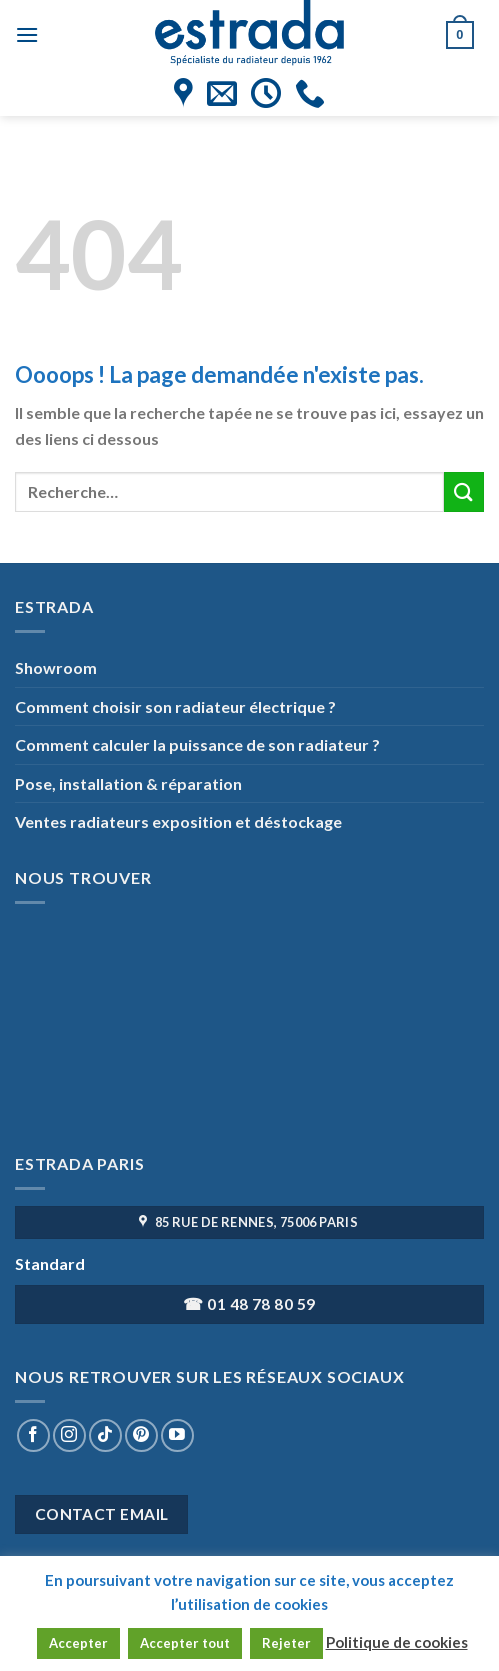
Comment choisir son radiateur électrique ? (175, 706)
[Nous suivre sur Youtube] (177, 1435)
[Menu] (27, 34)
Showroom (56, 667)
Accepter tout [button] (185, 1643)
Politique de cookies (397, 1642)
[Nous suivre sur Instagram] (69, 1435)
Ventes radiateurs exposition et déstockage (178, 821)
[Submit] (464, 491)
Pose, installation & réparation (128, 783)
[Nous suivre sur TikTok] (105, 1435)
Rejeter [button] (286, 1643)
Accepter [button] (78, 1643)
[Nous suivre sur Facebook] (33, 1435)
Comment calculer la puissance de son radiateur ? (197, 744)
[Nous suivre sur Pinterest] (141, 1435)
